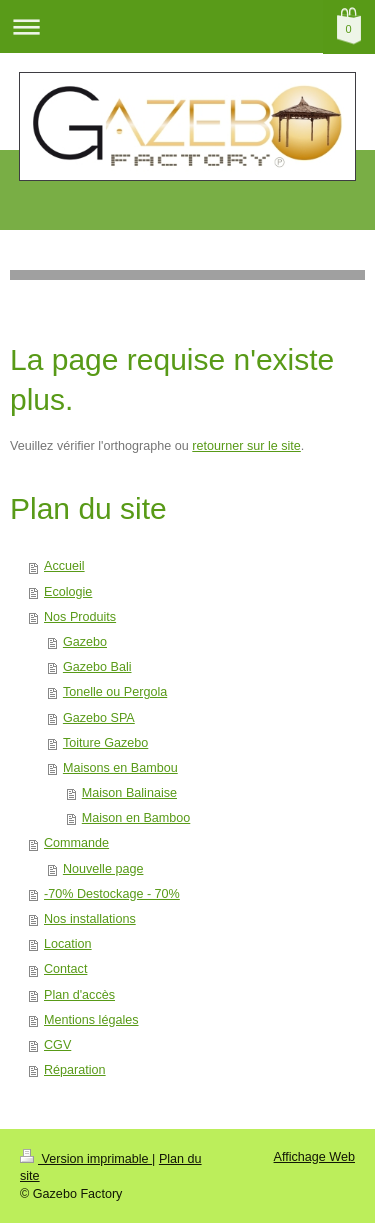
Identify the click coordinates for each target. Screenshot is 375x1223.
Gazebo (85, 642)
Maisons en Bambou (120, 768)
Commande (76, 843)
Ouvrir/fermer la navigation (187, 26)
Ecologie (68, 592)
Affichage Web (314, 1157)
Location (68, 944)
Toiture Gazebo (105, 743)
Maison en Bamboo (136, 818)
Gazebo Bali (97, 667)
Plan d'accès (79, 995)
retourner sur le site (246, 446)
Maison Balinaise (129, 793)
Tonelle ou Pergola (115, 692)
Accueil (64, 566)
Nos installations (90, 919)
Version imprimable (86, 1159)
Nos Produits (80, 617)
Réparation (75, 1070)
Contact (65, 969)
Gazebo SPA (99, 718)
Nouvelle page (103, 869)
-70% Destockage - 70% (112, 894)
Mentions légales (91, 1020)
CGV (57, 1045)
